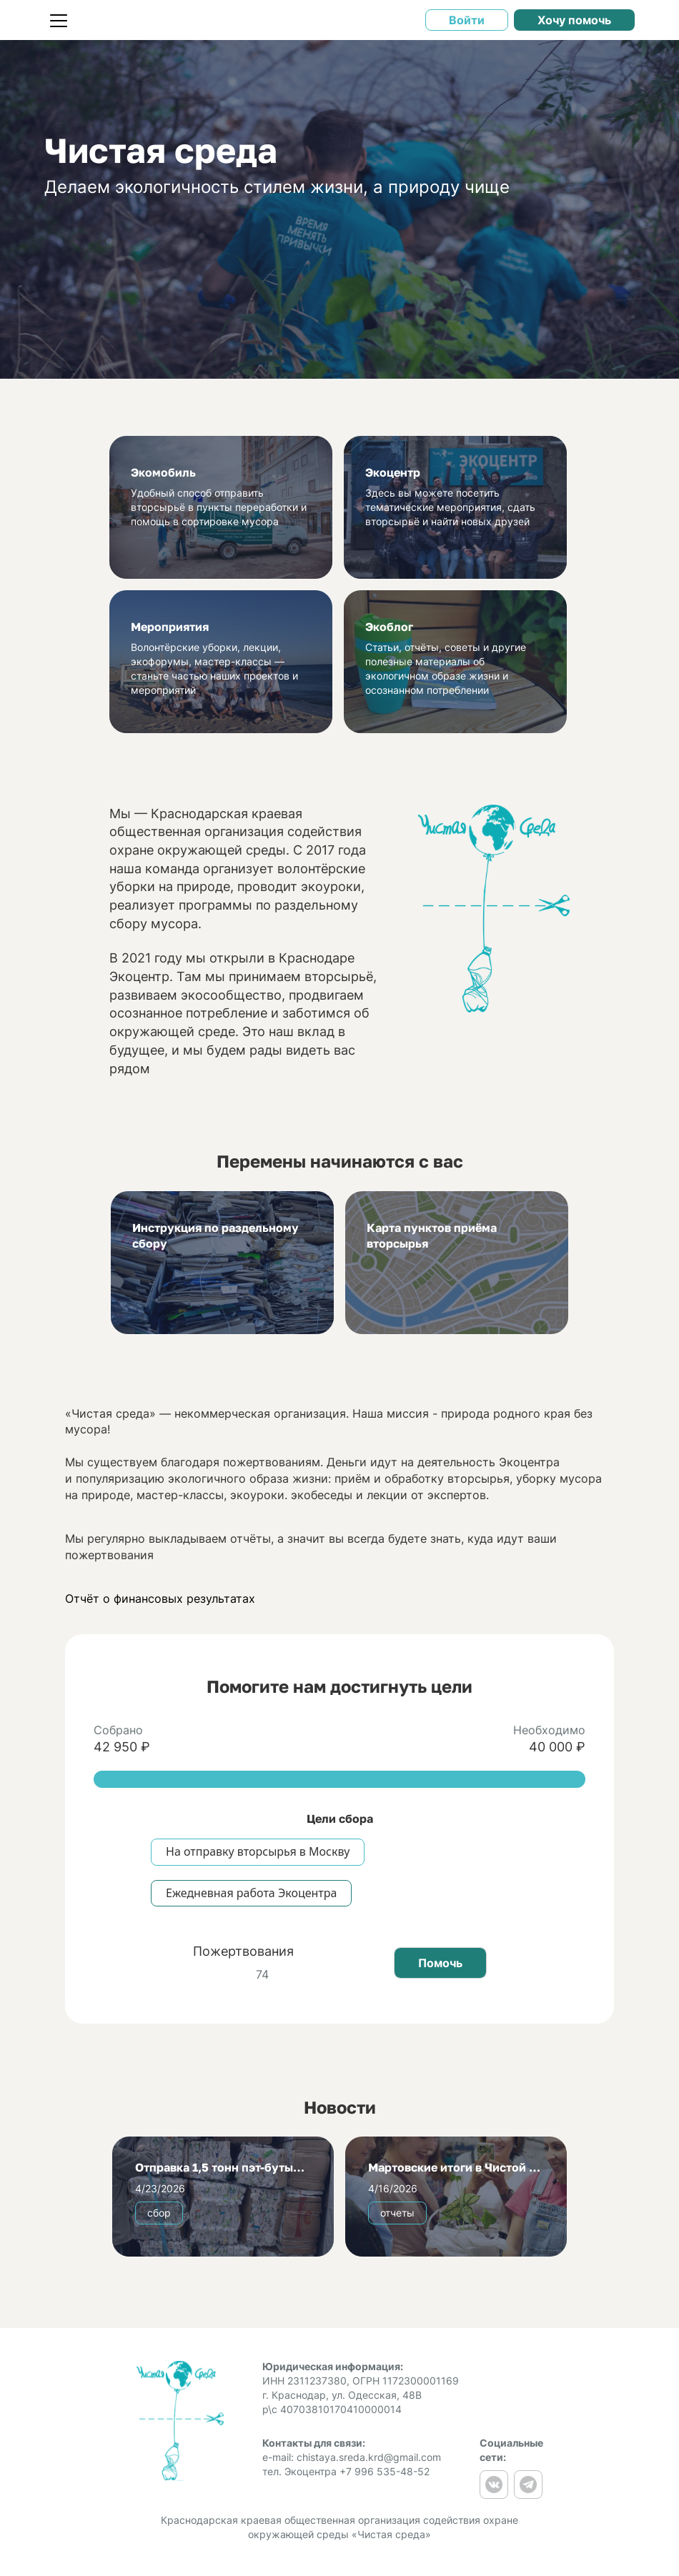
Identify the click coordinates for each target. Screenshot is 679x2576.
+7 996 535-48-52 (385, 2471)
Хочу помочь (574, 20)
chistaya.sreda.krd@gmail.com (369, 2457)
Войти (467, 20)
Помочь (440, 1963)
